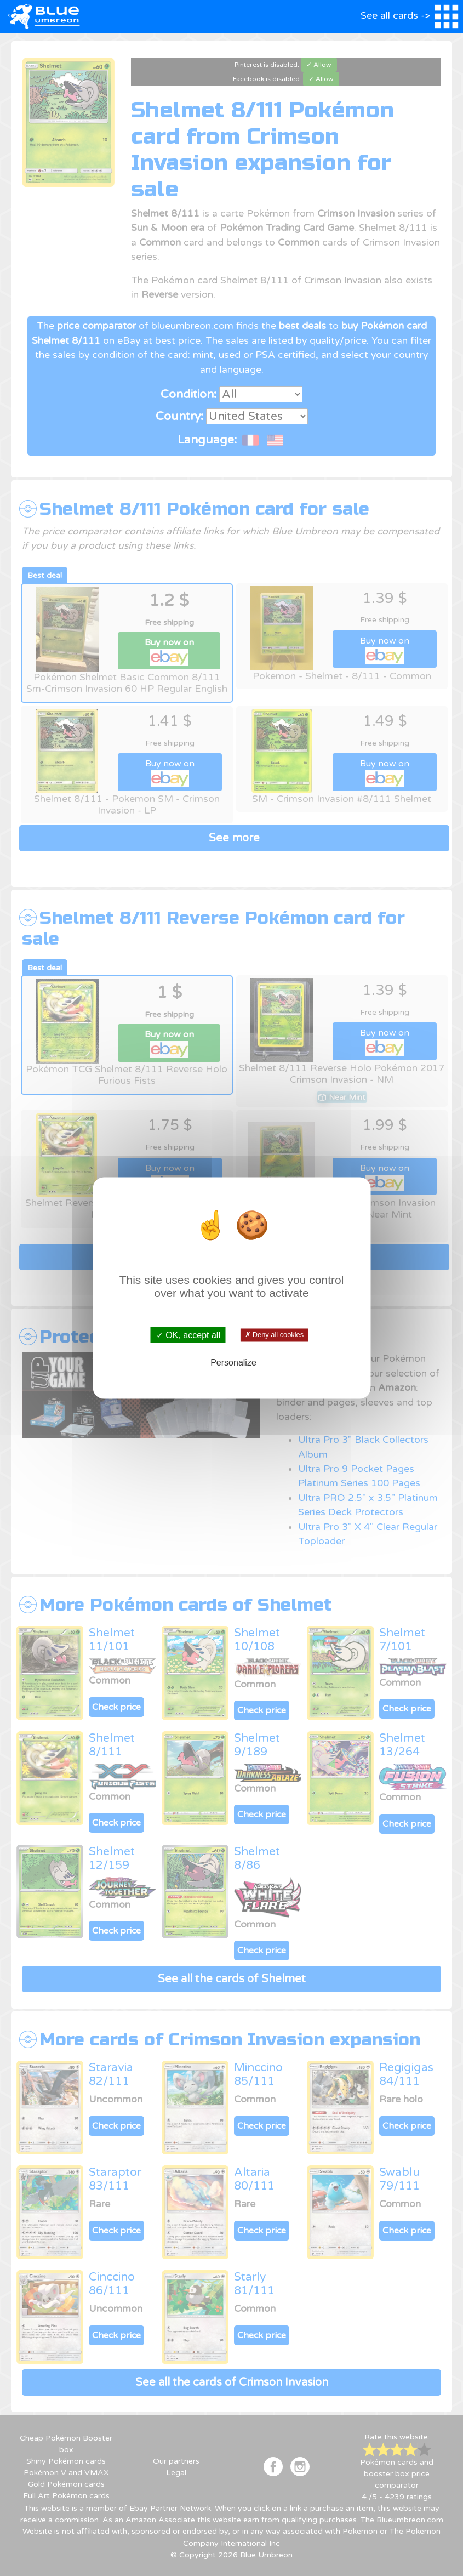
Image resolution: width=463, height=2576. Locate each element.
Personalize (233, 1362)
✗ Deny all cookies (274, 1335)
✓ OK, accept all (188, 1334)
